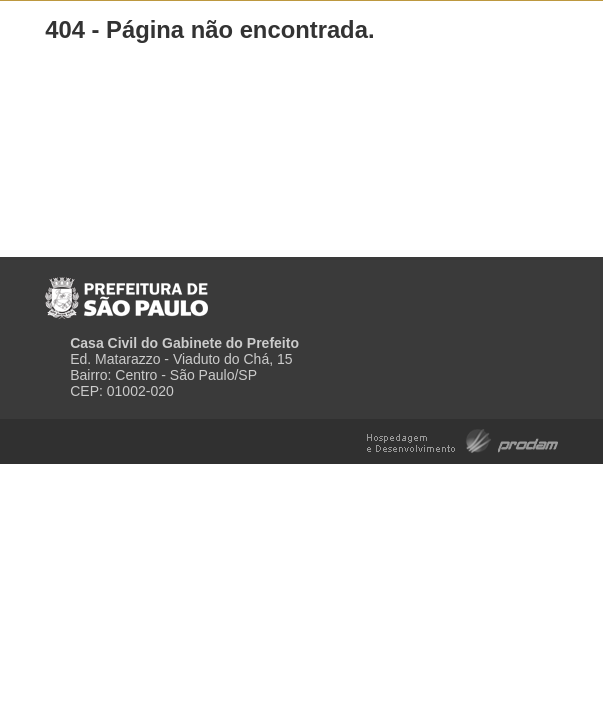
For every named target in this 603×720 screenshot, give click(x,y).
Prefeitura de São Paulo (126, 290)
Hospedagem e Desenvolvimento (462, 439)
